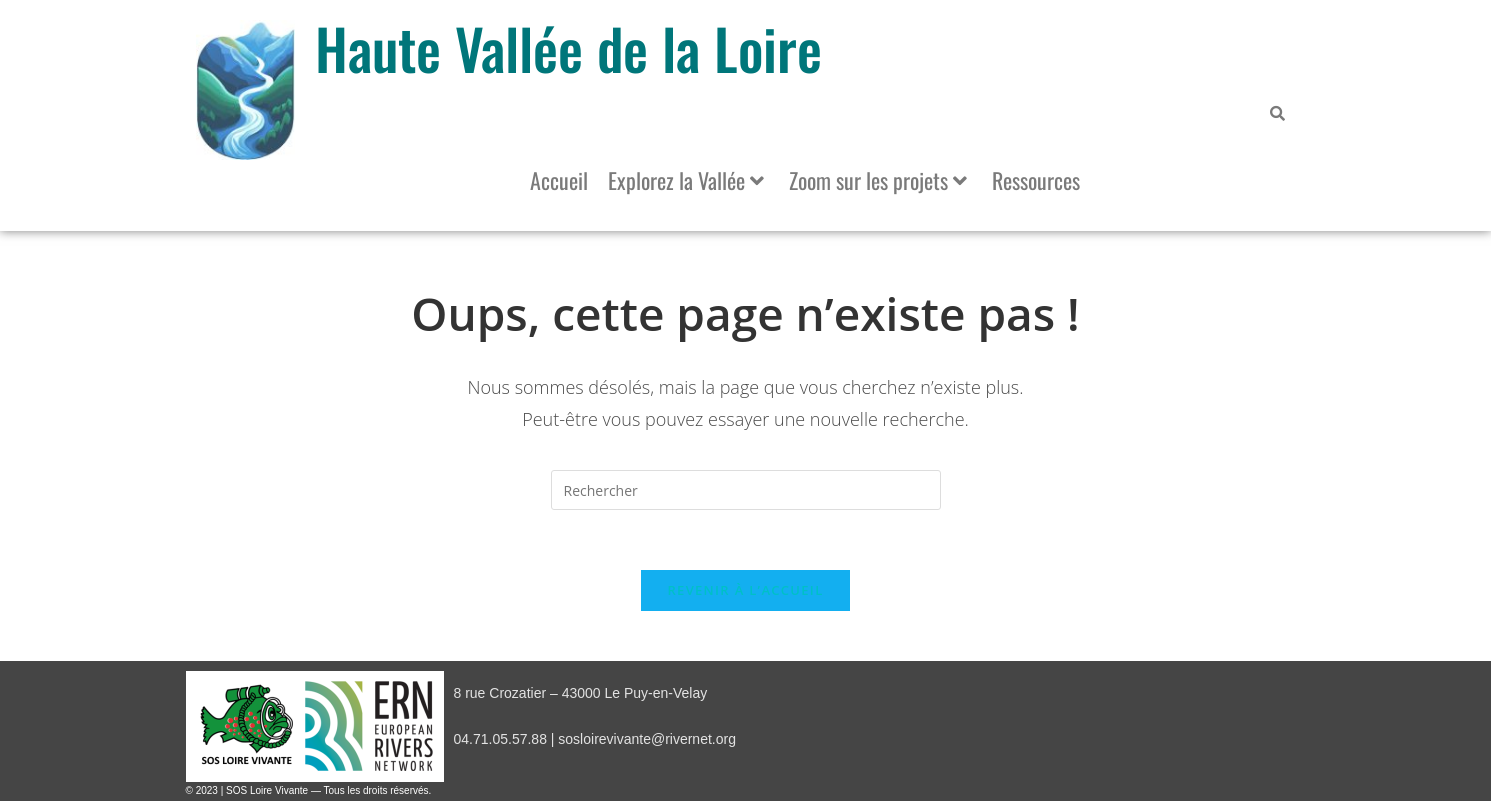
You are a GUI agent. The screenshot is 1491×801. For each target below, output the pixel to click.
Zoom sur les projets (878, 180)
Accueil (559, 180)
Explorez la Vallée (686, 180)
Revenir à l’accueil (745, 590)
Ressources (1036, 180)
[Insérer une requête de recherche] (746, 490)
